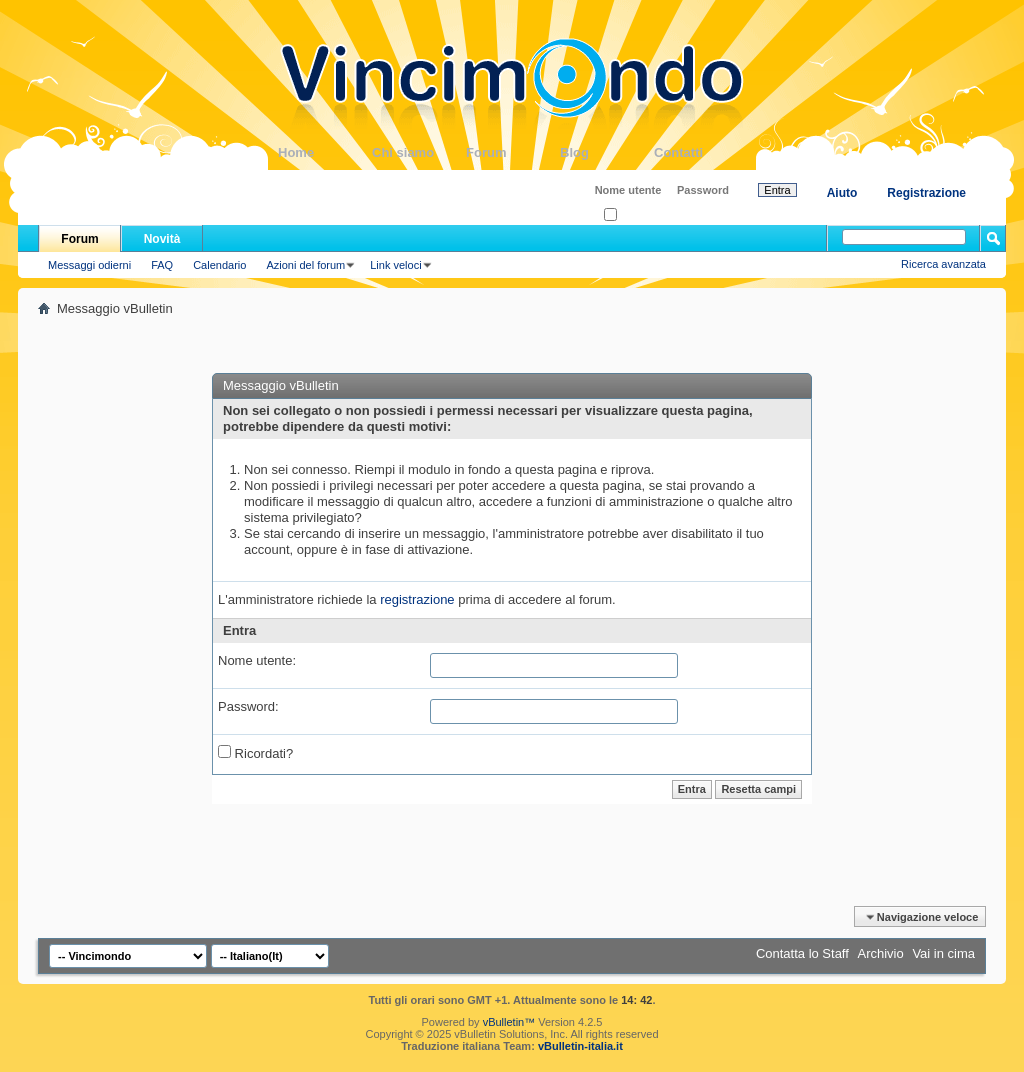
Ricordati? (634, 215)
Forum (513, 152)
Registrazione (926, 193)
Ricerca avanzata (943, 264)
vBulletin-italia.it (580, 1046)
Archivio (881, 953)
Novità (162, 239)
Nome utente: (257, 660)
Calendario (219, 265)
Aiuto (842, 193)
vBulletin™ (509, 1022)
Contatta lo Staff (802, 953)
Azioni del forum (305, 265)
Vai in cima (943, 953)
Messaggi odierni (89, 265)
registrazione (417, 599)
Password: (248, 706)
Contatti (701, 152)
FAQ (162, 265)
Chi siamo (419, 152)
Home (325, 152)
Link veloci (395, 265)
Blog (607, 152)
